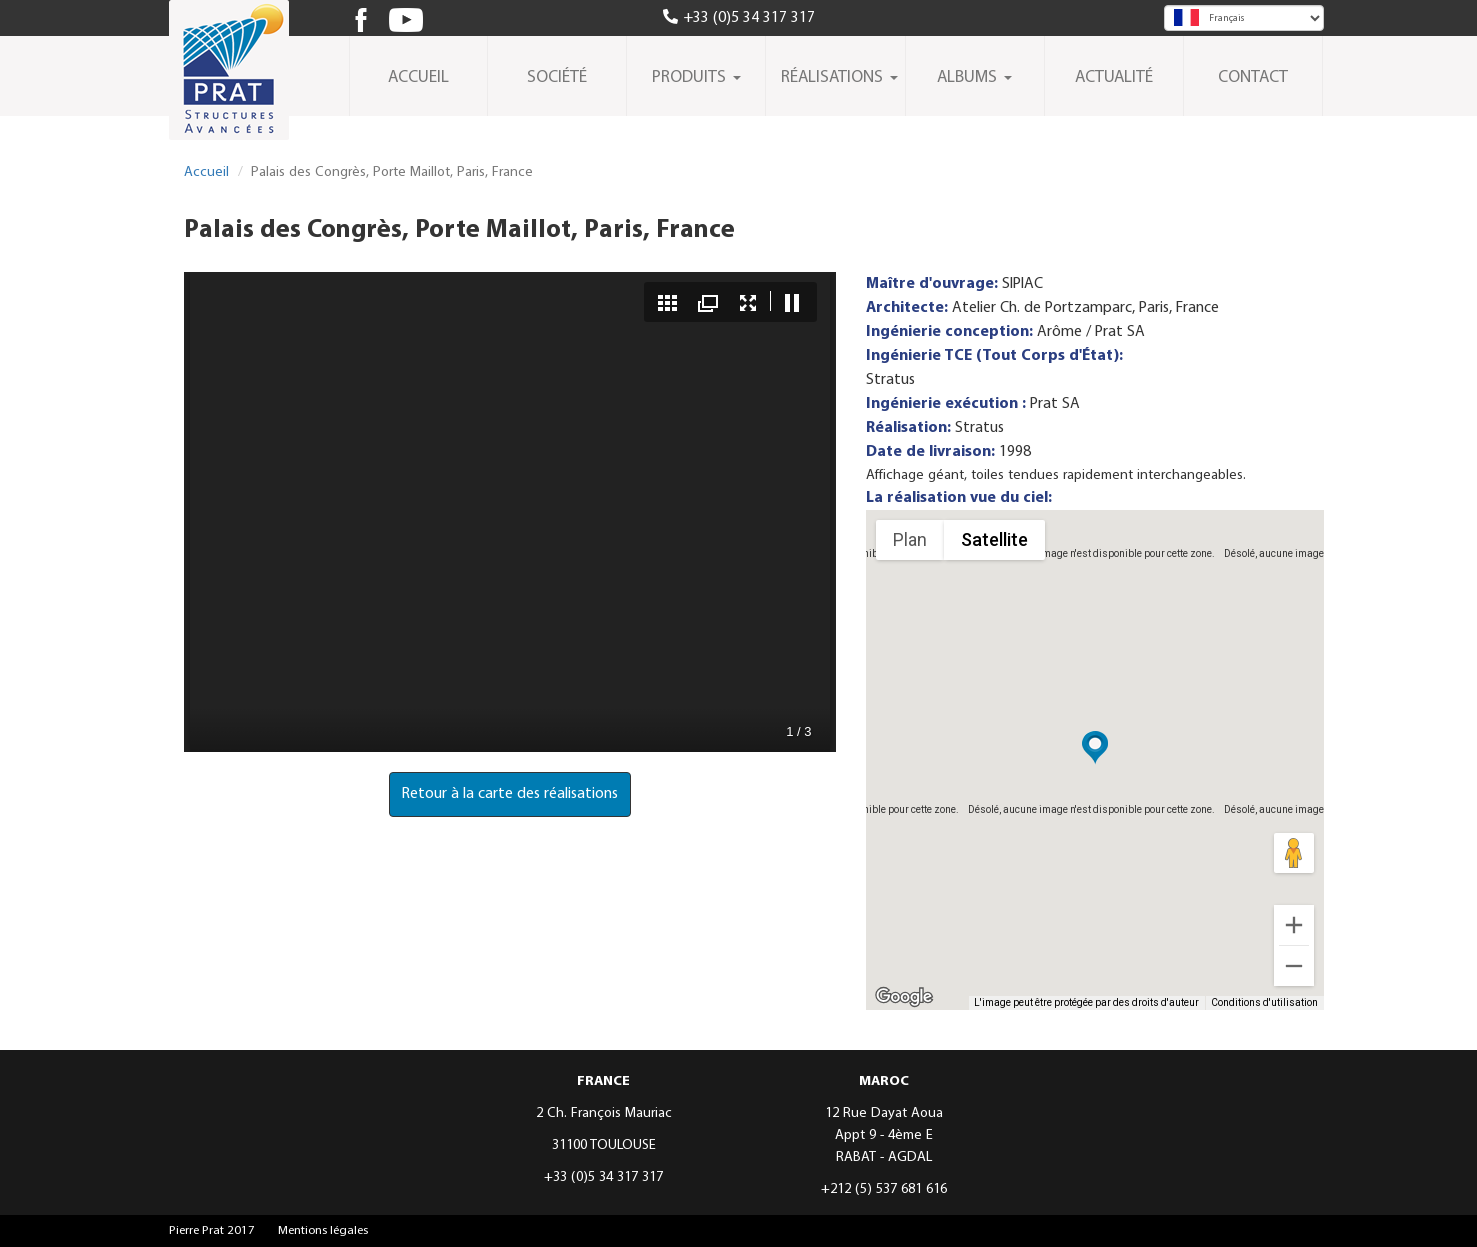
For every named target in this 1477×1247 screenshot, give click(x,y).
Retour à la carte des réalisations (510, 794)
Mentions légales (323, 1231)
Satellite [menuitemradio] (994, 539)
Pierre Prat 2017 (212, 1231)
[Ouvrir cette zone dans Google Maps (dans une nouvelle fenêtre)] (904, 997)
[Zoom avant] (1294, 925)
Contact (1253, 78)
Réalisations (839, 78)
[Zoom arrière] (1294, 966)
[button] (1095, 748)
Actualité (1114, 78)
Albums (974, 78)
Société (557, 78)
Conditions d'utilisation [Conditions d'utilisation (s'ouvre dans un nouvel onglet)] (1264, 1002)
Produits (696, 78)
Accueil (418, 78)
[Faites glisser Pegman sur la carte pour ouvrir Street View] (1294, 853)
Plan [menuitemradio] (910, 539)
